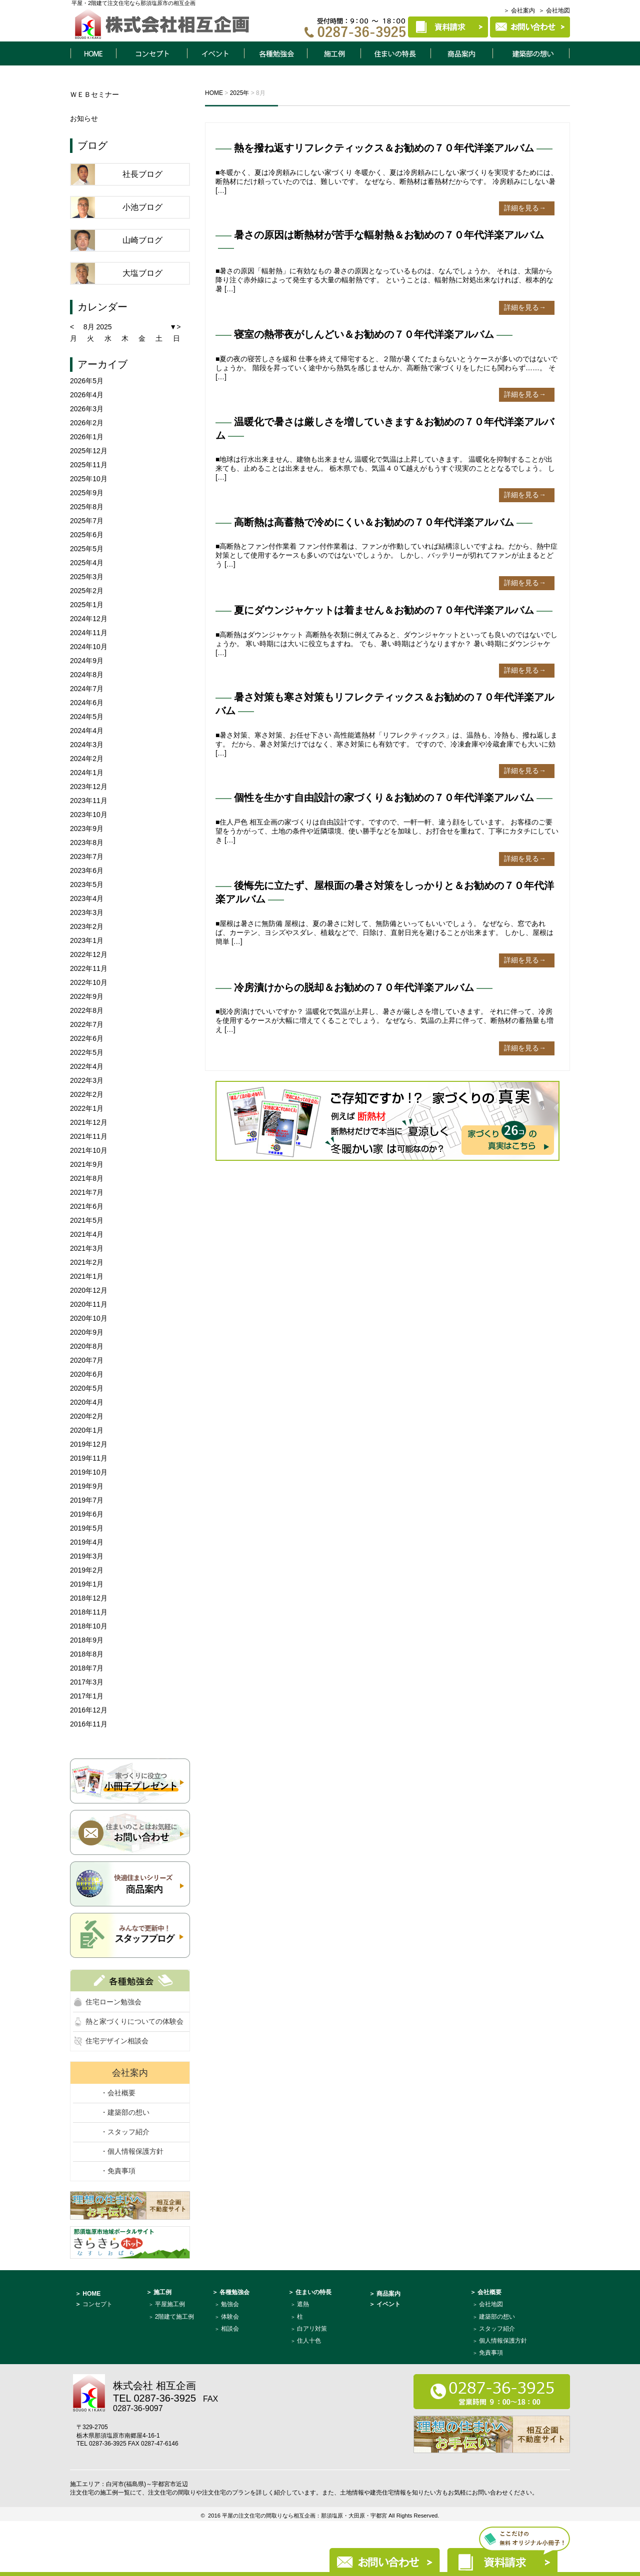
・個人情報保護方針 (132, 2151)
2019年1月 (87, 1584)
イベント (215, 53)
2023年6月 (87, 870)
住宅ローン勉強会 (114, 2002)
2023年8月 (87, 843)
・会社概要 (118, 2093)
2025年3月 (87, 577)
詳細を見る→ (525, 208)
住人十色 (309, 2340)
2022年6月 (87, 1038)
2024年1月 (87, 773)
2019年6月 (87, 1514)
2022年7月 (87, 1024)
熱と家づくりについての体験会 (135, 2021)
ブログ (93, 145)
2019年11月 (89, 1458)
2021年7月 (87, 1192)
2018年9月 (87, 1640)
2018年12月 (89, 1598)
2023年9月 (87, 829)
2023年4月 (87, 898)
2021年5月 (87, 1220)
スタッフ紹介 (497, 2328)
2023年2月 (87, 926)
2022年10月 (89, 982)
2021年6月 (87, 1206)
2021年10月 (89, 1150)
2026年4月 (87, 395)
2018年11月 (89, 1612)
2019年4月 (87, 1542)
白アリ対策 (312, 2328)
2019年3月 (87, 1556)
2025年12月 (89, 451)
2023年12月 (89, 787)
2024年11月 (89, 633)
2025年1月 (87, 605)
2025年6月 (87, 535)
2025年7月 (87, 521)
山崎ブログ (142, 240)
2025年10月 (89, 479)
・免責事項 (118, 2171)
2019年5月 (87, 1528)
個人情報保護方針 (503, 2340)
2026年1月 (87, 437)
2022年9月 (87, 996)
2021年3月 (87, 1248)
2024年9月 (87, 661)
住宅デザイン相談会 (117, 2041)
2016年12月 (89, 1710)
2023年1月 (87, 940)
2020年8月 (87, 1346)
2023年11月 (89, 801)
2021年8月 (87, 1178)
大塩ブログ (142, 273)
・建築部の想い (125, 2112)
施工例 (334, 53)
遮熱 (303, 2304)
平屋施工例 (170, 2304)
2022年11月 (89, 968)
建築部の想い (497, 2316)
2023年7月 (87, 856)
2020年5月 (87, 1388)
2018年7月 (87, 1668)
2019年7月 (87, 1500)
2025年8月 (87, 507)
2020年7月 (87, 1360)
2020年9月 (87, 1332)
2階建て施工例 (174, 2316)
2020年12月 (89, 1290)
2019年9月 (87, 1486)
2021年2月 (87, 1262)
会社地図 (491, 2304)
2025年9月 (87, 493)
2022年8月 (87, 1010)
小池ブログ (142, 207)
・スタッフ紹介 (125, 2132)
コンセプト (151, 53)
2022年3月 (87, 1080)
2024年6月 (87, 703)
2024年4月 (87, 731)
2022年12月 (89, 954)
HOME (93, 53)
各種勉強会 (275, 53)
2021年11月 (89, 1136)
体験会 (230, 2316)
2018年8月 (87, 1654)
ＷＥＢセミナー (94, 94)
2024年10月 (89, 647)
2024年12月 (89, 619)
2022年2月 (87, 1094)
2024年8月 (87, 675)
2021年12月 (89, 1122)
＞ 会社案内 (519, 10)
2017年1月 (87, 1696)
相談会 (230, 2328)
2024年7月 (87, 689)
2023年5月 (87, 884)
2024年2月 (87, 759)
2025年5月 (87, 549)
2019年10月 (89, 1472)
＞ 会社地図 (554, 10)
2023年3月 (87, 912)
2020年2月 (87, 1416)
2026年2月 (87, 423)
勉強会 (230, 2304)
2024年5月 (87, 717)
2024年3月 (87, 745)
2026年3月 (87, 409)
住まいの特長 (396, 53)
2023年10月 (89, 815)
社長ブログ (142, 174)
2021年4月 (87, 1234)
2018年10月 (89, 1626)
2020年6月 (87, 1374)
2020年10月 (89, 1318)
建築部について (531, 53)
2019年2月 (87, 1570)
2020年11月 (89, 1304)
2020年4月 (87, 1402)
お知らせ (84, 118)
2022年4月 (87, 1066)
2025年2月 (87, 591)
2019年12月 (89, 1444)
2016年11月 (89, 1724)
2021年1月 (87, 1276)
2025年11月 (89, 465)
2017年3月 (87, 1682)
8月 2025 (98, 327)
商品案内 (462, 53)
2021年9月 (87, 1164)
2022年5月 (87, 1052)
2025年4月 (87, 563)
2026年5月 (87, 381)
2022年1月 (87, 1108)
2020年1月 (87, 1430)
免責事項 (491, 2352)
